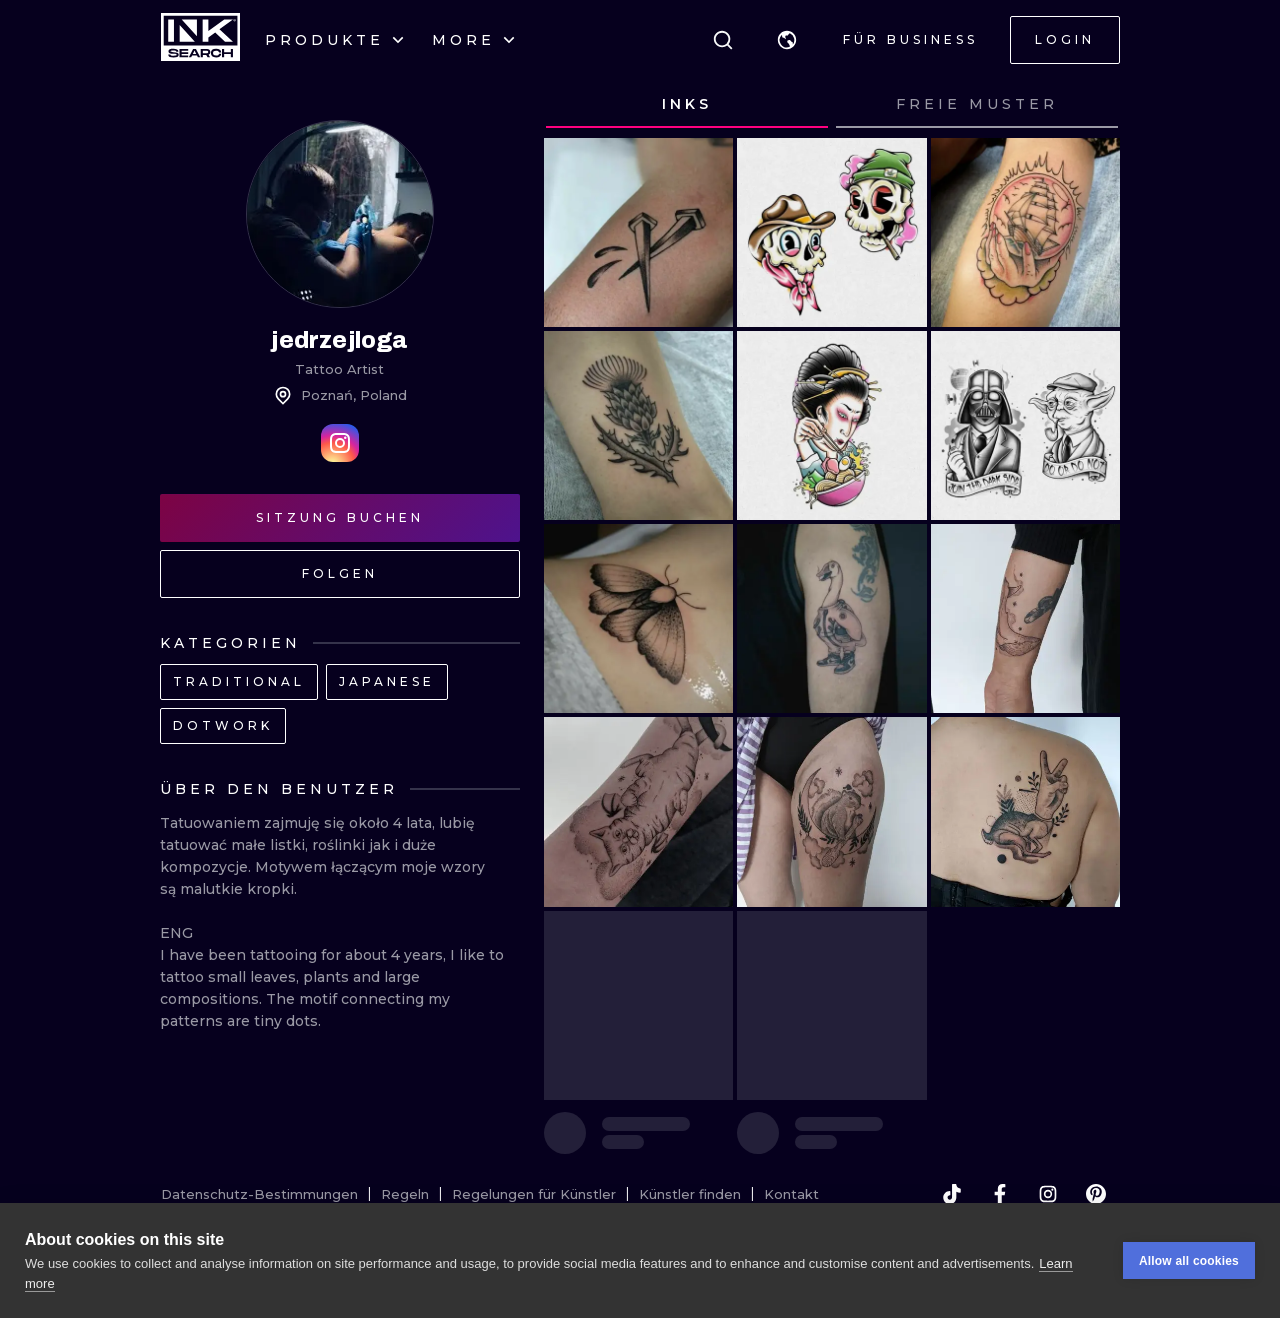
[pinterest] (1096, 1194)
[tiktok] (952, 1194)
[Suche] (723, 40)
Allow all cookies (1189, 1262)
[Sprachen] (787, 40)
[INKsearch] (200, 40)
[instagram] (1048, 1194)
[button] (787, 40)
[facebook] (1000, 1194)
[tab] (687, 105)
